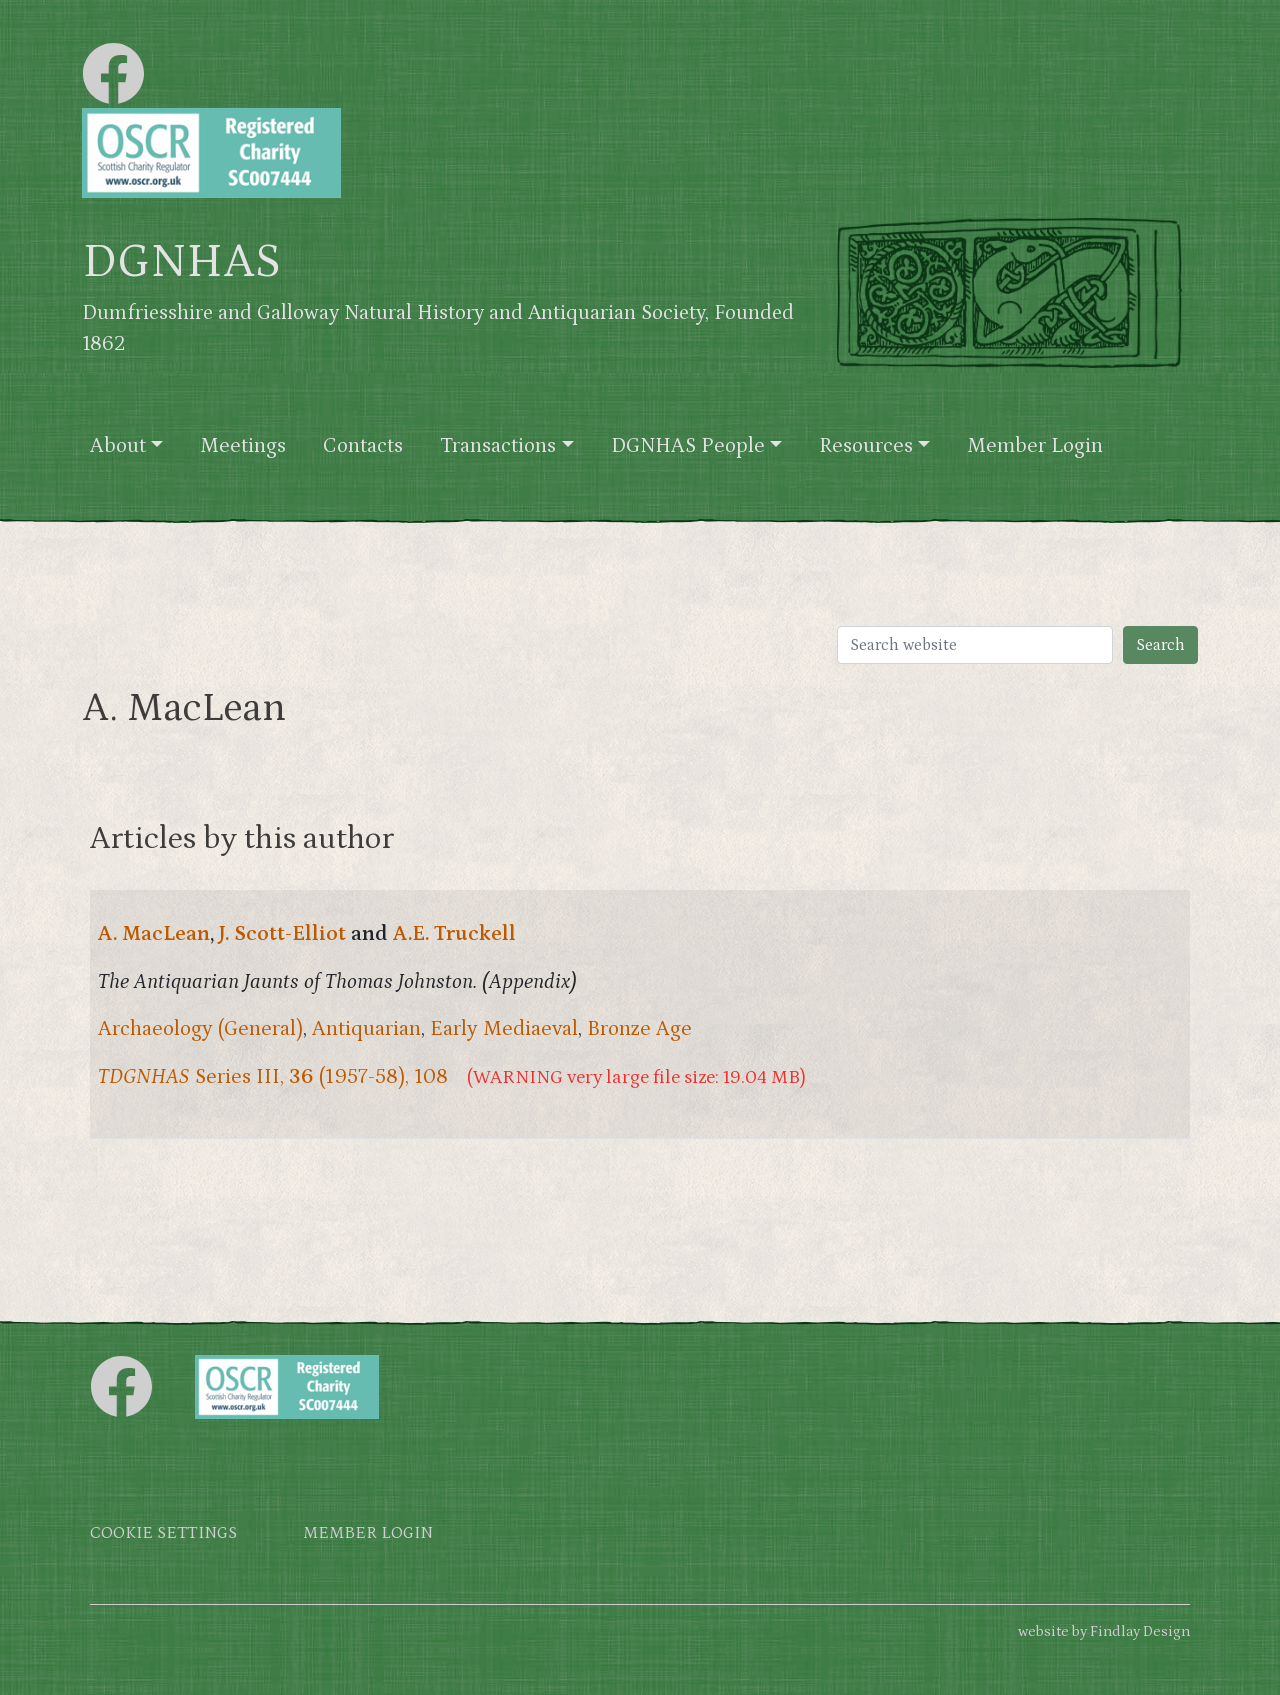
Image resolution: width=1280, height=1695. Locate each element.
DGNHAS (181, 262)
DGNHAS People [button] (688, 446)
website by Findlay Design (1104, 1631)
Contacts (363, 446)
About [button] (118, 446)
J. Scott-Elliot (282, 934)
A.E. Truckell (454, 934)
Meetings (243, 446)
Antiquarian (366, 1029)
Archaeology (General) (200, 1029)
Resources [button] (866, 446)
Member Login (1035, 446)
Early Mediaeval (504, 1029)
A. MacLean (154, 934)
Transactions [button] (498, 446)
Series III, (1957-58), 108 (273, 1077)
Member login (368, 1533)
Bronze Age (639, 1029)
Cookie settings (163, 1533)
